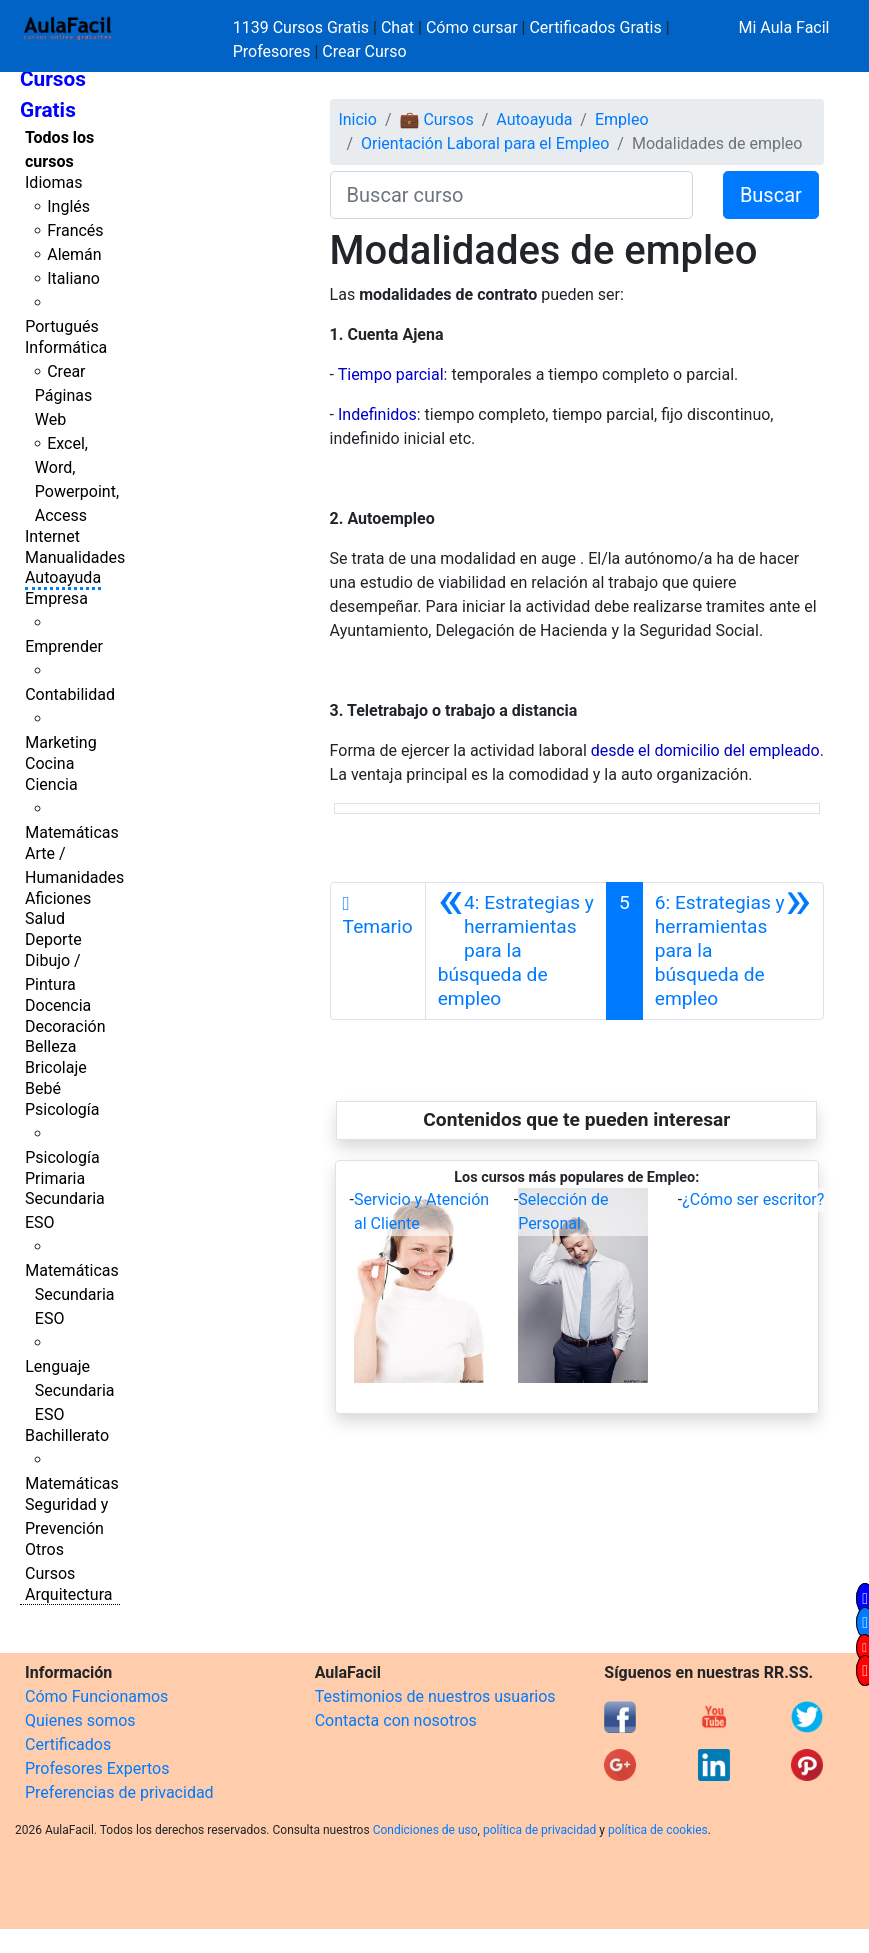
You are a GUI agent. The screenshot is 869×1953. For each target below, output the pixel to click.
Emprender (64, 646)
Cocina (49, 763)
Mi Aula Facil (783, 27)
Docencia (58, 1005)
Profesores (272, 51)
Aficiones (58, 898)
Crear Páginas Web (63, 395)
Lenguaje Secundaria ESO (69, 1390)
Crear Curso (364, 51)
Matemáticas (72, 832)
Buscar (771, 195)
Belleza (50, 1046)
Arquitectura (68, 1594)
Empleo (622, 119)
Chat (397, 27)
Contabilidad (70, 694)
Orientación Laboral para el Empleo (485, 143)
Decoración (65, 1026)
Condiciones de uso (425, 1830)
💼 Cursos (436, 119)
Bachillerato (67, 1435)
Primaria (55, 1178)
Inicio (357, 119)
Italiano (73, 278)
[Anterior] (516, 951)
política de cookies (658, 1830)
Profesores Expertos (97, 1768)
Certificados (68, 1744)
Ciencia (51, 784)
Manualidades (75, 557)
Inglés (68, 206)
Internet (52, 536)
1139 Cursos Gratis (303, 27)
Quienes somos (80, 1720)
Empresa (56, 598)
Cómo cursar (472, 27)
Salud (45, 918)
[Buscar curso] (511, 195)
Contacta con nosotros (396, 1720)
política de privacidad (539, 1830)
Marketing (60, 742)
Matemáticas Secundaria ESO (72, 1294)
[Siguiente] (733, 951)
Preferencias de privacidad (119, 1792)
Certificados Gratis (595, 27)
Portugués (62, 326)
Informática (66, 347)
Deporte (53, 939)
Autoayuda (63, 577)
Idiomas (53, 182)
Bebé (43, 1088)
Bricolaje (56, 1067)
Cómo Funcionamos (96, 1696)
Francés (75, 230)
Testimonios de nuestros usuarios (435, 1696)
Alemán (74, 254)
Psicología (62, 1109)
